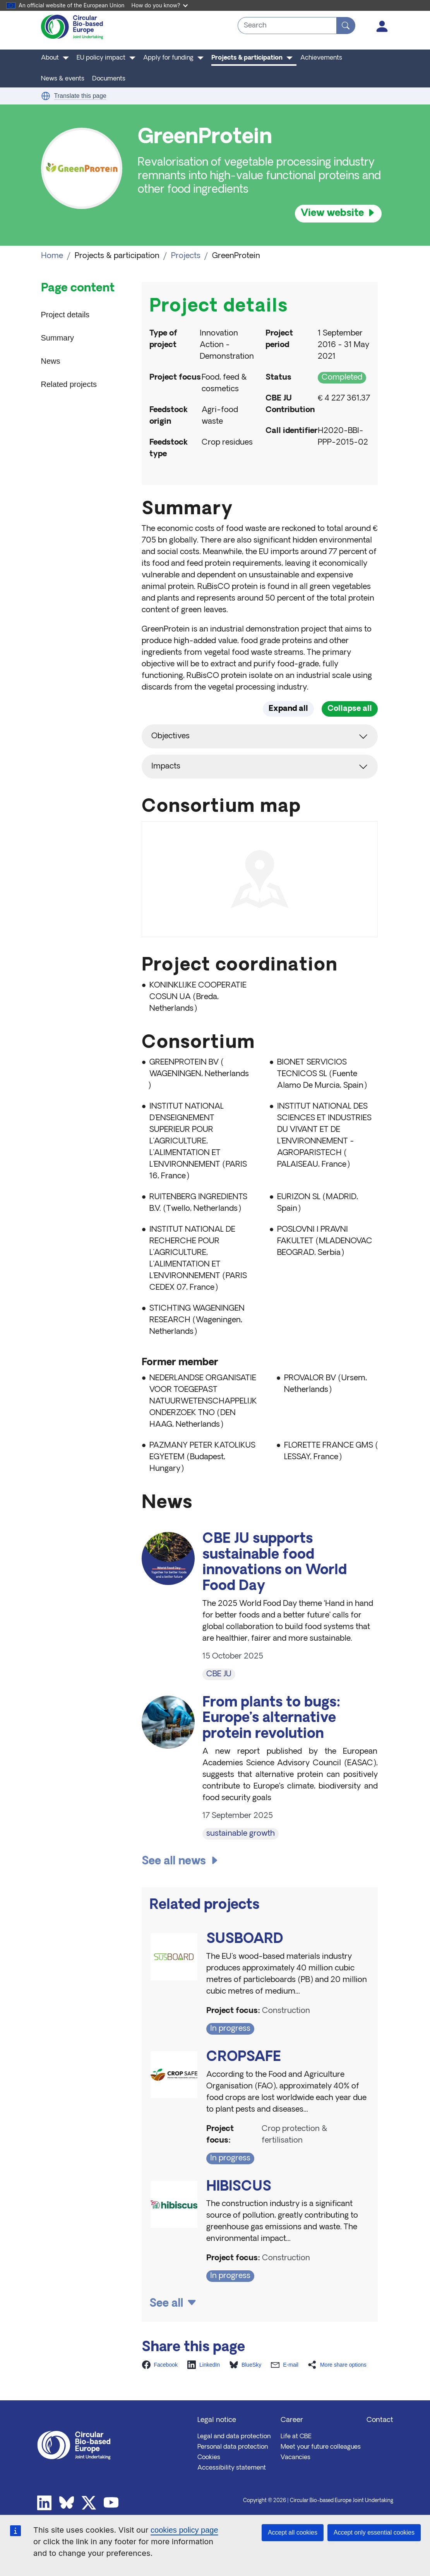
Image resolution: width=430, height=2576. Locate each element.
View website (332, 213)
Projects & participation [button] (247, 58)
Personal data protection (232, 2447)
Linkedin (44, 2503)
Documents (108, 79)
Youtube (111, 2503)
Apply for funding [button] (168, 58)
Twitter (89, 2503)
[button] (45, 96)
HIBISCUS (238, 2187)
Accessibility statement (231, 2468)
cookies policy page (184, 2530)
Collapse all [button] (349, 709)
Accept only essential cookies (374, 2532)
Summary (57, 338)
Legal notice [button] (216, 2420)
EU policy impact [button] (101, 58)
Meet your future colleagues (321, 2447)
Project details (65, 314)
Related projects (69, 384)
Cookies (208, 2457)
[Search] (345, 25)
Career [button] (292, 2420)
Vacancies (295, 2457)
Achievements (321, 58)
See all (166, 2304)
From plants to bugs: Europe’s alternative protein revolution (271, 1718)
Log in (382, 26)
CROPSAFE (243, 2057)
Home (52, 256)
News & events (62, 79)
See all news (174, 1861)
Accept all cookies (292, 2532)
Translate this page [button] (80, 95)
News (50, 361)
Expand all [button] (288, 709)
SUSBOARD (244, 1939)
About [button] (50, 58)
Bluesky (66, 2503)
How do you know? (160, 5)
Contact (380, 2420)
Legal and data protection (234, 2437)
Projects (185, 256)
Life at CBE (296, 2437)
